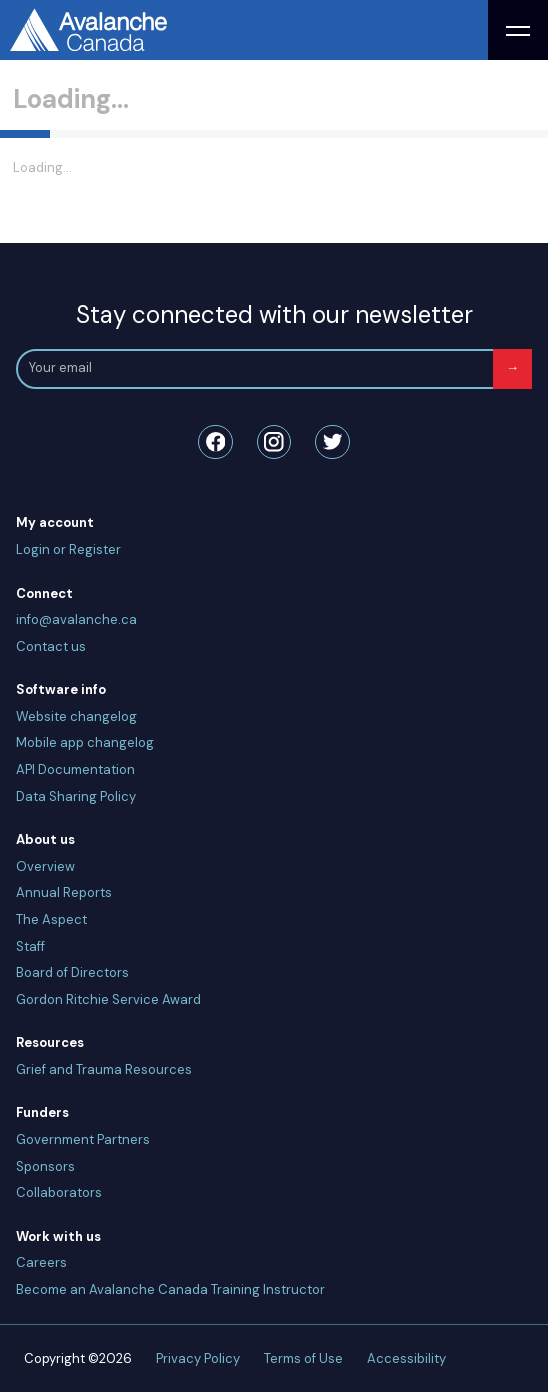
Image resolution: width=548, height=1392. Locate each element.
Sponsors (45, 1166)
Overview (45, 866)
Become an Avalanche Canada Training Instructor (170, 1289)
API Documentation (75, 769)
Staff (30, 946)
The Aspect (51, 919)
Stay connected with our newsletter (274, 314)
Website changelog (76, 716)
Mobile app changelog (85, 742)
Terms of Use (303, 1358)
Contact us (51, 646)
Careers (41, 1262)
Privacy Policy (198, 1358)
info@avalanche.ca (76, 619)
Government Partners (83, 1139)
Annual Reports (64, 892)
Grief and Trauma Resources (104, 1069)
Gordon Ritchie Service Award (108, 999)
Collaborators (59, 1192)
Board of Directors (72, 972)
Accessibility (406, 1358)
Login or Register (68, 549)
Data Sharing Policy (76, 796)
